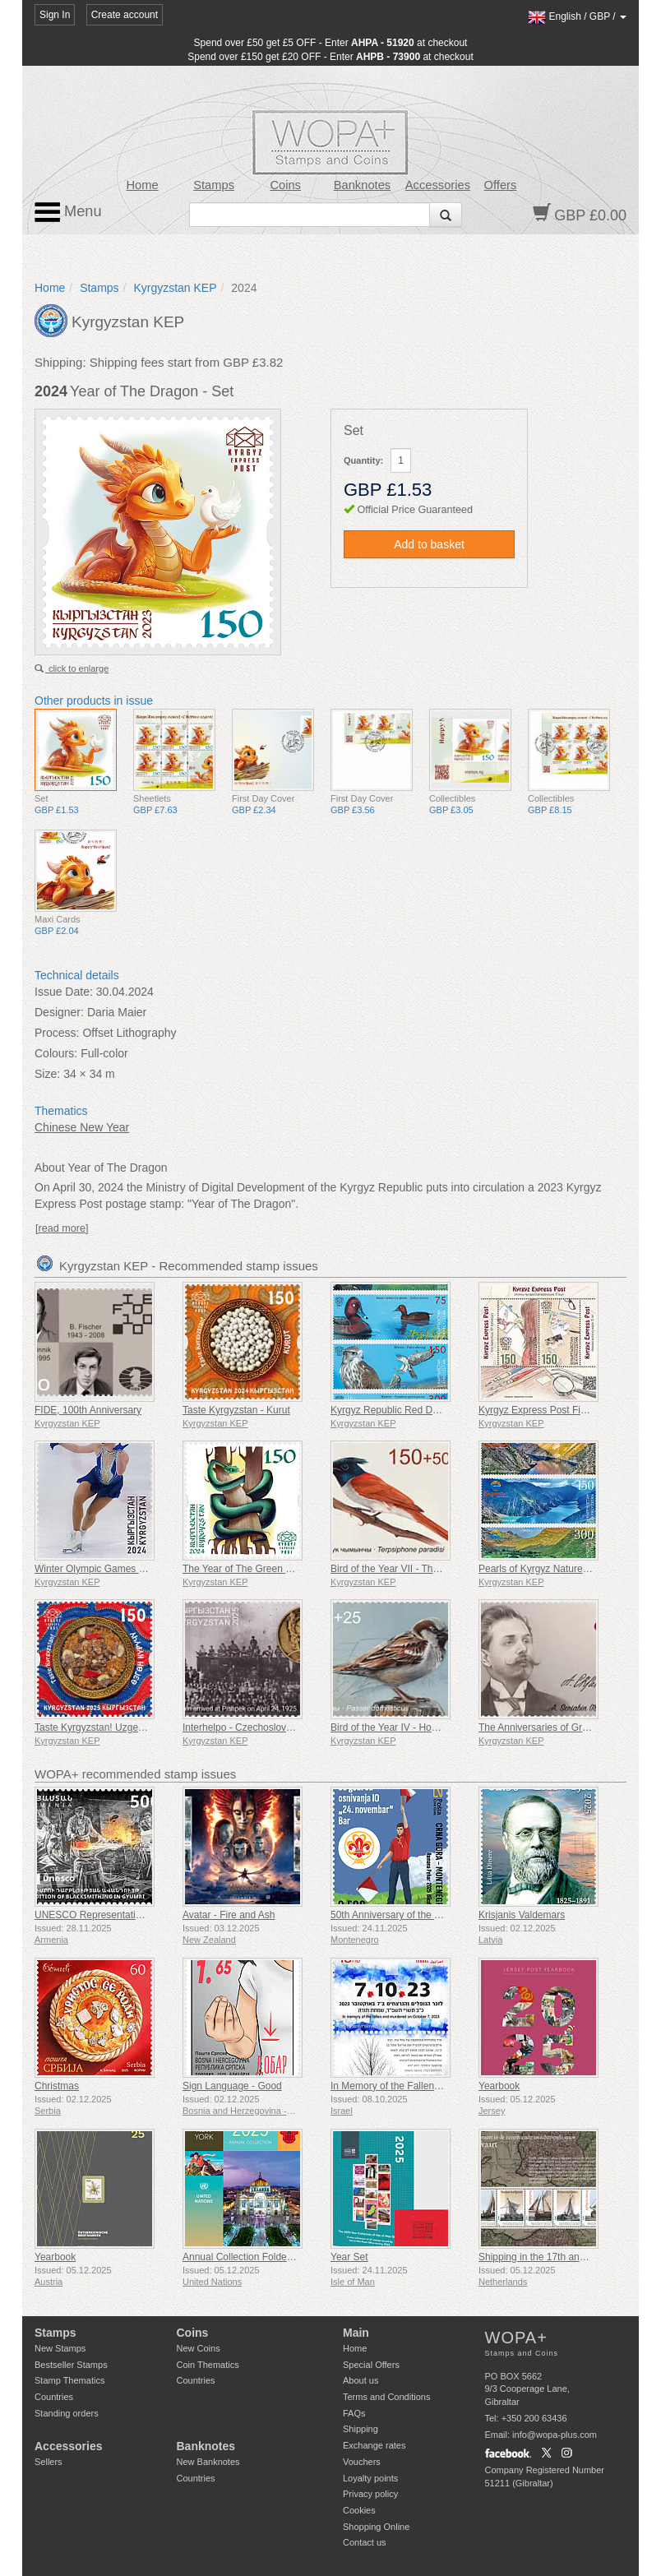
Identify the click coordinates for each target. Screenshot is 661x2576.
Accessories (437, 185)
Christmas (57, 2086)
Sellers (48, 2462)
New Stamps (60, 2348)
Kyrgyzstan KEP (174, 287)
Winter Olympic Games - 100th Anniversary (129, 1569)
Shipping (360, 2429)
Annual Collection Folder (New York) (262, 2257)
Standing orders (67, 2413)
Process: (57, 1032)
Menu (68, 212)
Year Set (349, 2257)
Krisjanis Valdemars (521, 1915)
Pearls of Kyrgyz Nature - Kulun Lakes (561, 1569)
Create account (124, 15)
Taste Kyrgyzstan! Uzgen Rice (100, 1727)
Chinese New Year (82, 1127)
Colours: (56, 1053)
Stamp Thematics (69, 2380)
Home (142, 185)
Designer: (59, 1012)
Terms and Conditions (386, 2397)
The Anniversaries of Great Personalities (566, 1727)
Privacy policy (370, 2494)
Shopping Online (376, 2527)
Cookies (359, 2510)
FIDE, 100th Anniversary (88, 1410)
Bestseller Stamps (71, 2365)
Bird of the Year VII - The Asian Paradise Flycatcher (442, 1569)
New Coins (198, 2348)
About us (360, 2380)
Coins (285, 185)
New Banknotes (208, 2462)
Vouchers (362, 2462)
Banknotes (362, 185)
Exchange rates (374, 2445)
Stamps (213, 185)
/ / (577, 16)
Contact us (364, 2542)
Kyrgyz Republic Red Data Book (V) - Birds (424, 1410)
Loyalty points (370, 2478)
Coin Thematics (208, 2365)
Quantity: (363, 460)
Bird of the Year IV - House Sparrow (408, 1727)
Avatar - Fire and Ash (229, 1915)
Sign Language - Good (232, 2086)
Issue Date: (64, 991)
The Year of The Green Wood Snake (262, 1569)
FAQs (354, 2413)
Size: (47, 1073)
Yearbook (499, 2086)
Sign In (54, 15)
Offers (500, 185)
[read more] (61, 1228)
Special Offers (371, 2365)
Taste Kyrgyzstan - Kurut (236, 1410)
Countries (54, 2397)
